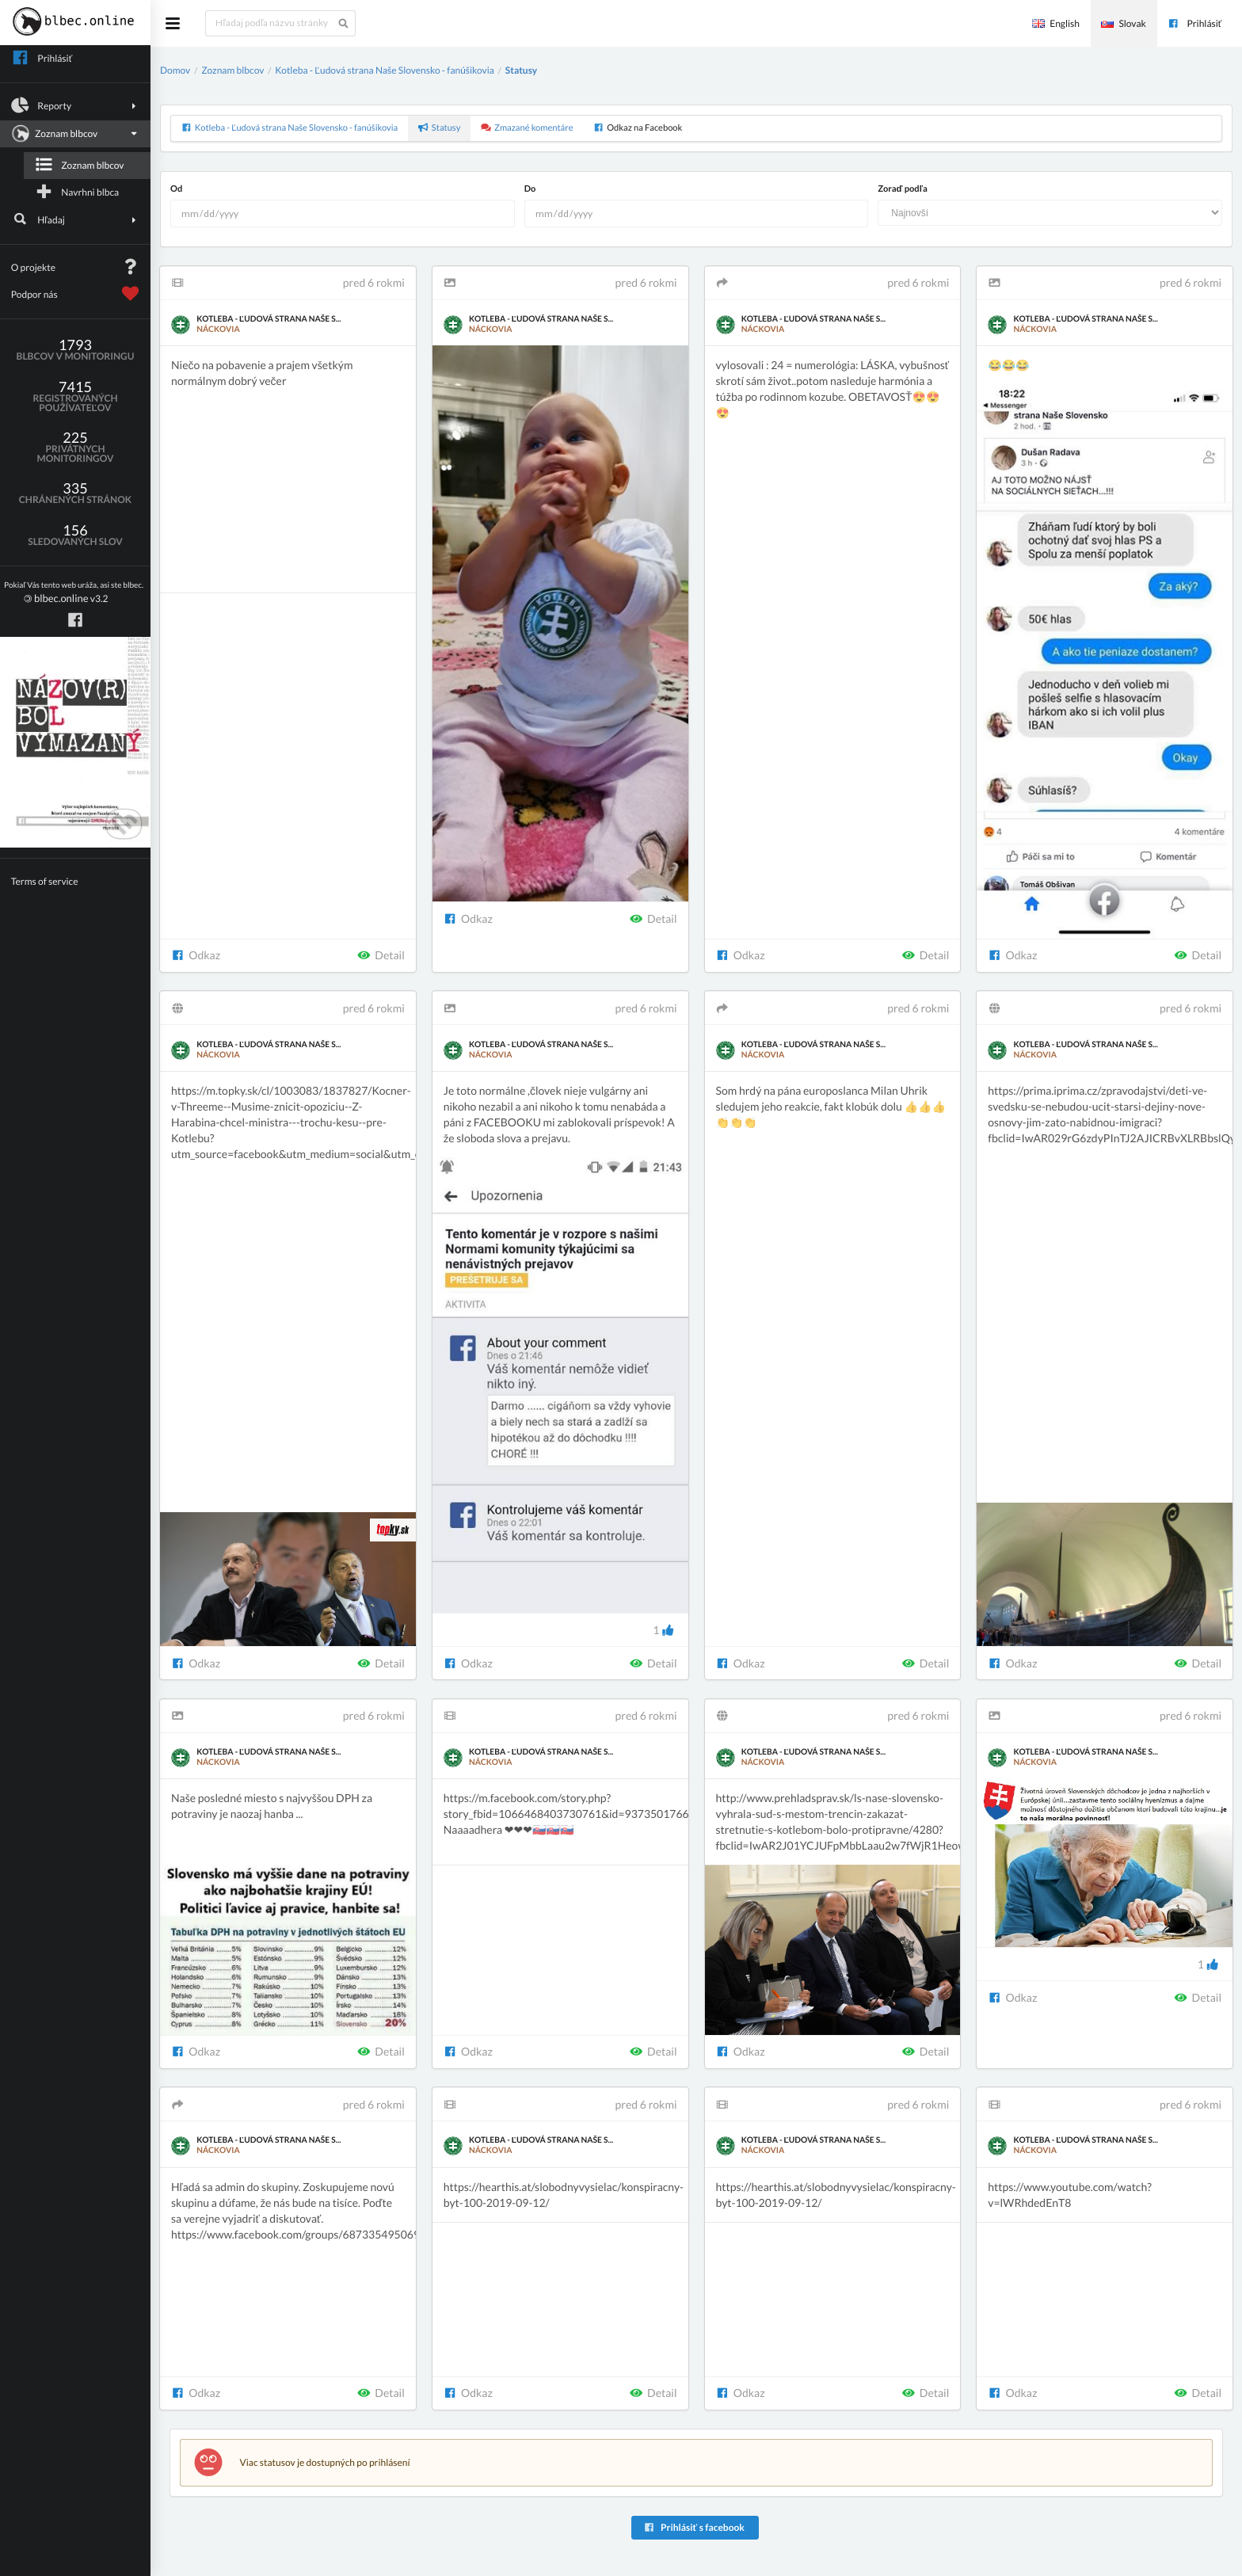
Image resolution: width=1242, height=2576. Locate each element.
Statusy (521, 70)
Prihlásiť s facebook (693, 2527)
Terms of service (44, 881)
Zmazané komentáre (527, 128)
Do (530, 189)
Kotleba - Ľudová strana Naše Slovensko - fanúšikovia (384, 70)
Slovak (1123, 23)
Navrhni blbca (77, 192)
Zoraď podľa (902, 189)
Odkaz (195, 955)
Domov (175, 70)
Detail (381, 955)
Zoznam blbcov (74, 134)
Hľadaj (75, 219)
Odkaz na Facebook (637, 128)
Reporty (75, 105)
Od (176, 189)
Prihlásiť (1194, 23)
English (1056, 23)
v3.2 (73, 593)
